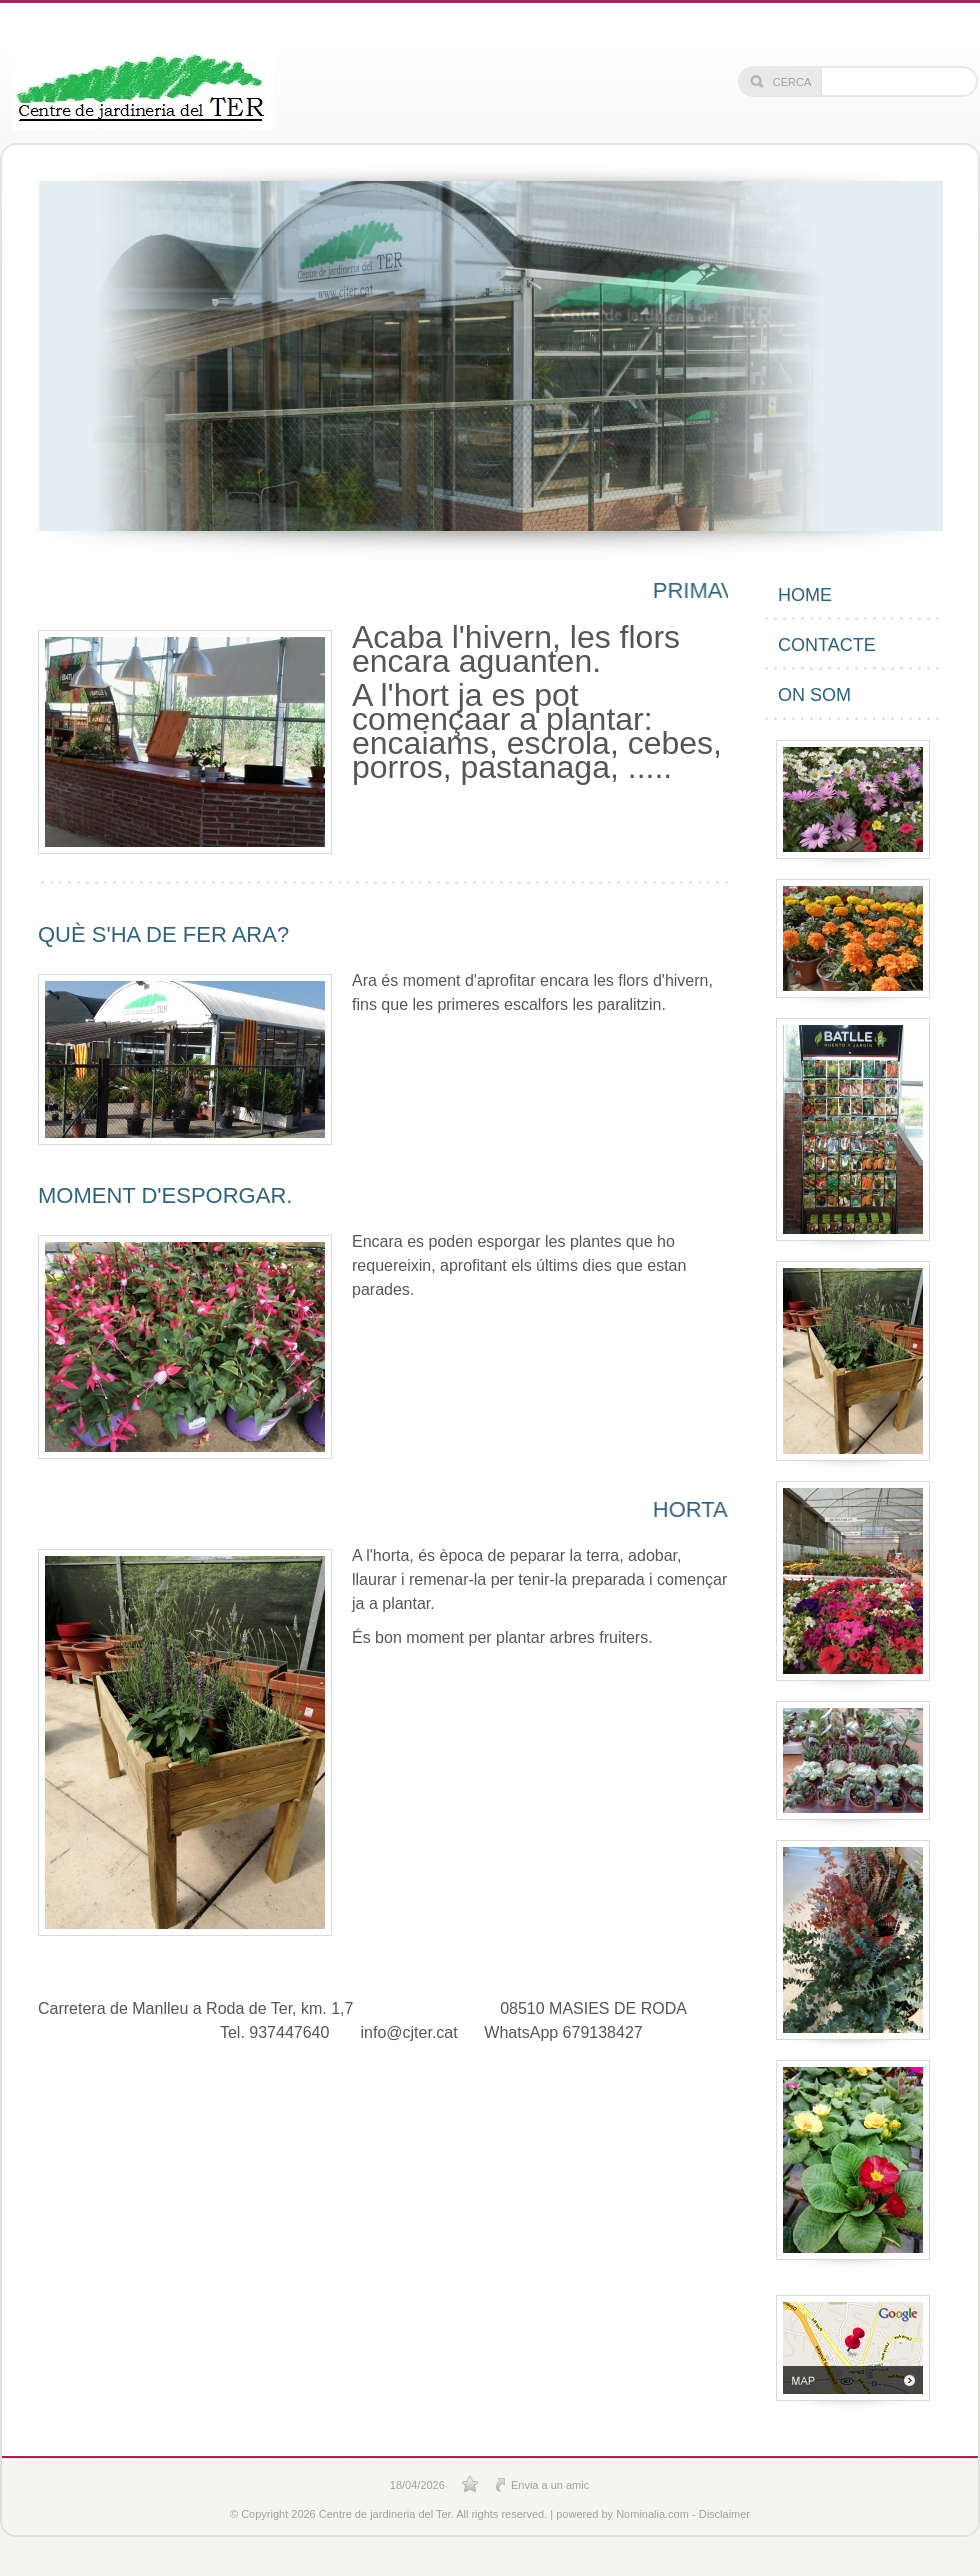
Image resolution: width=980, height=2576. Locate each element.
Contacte (827, 645)
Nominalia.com (652, 2514)
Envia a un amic (550, 2485)
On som (814, 695)
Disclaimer (724, 2514)
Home (805, 595)
